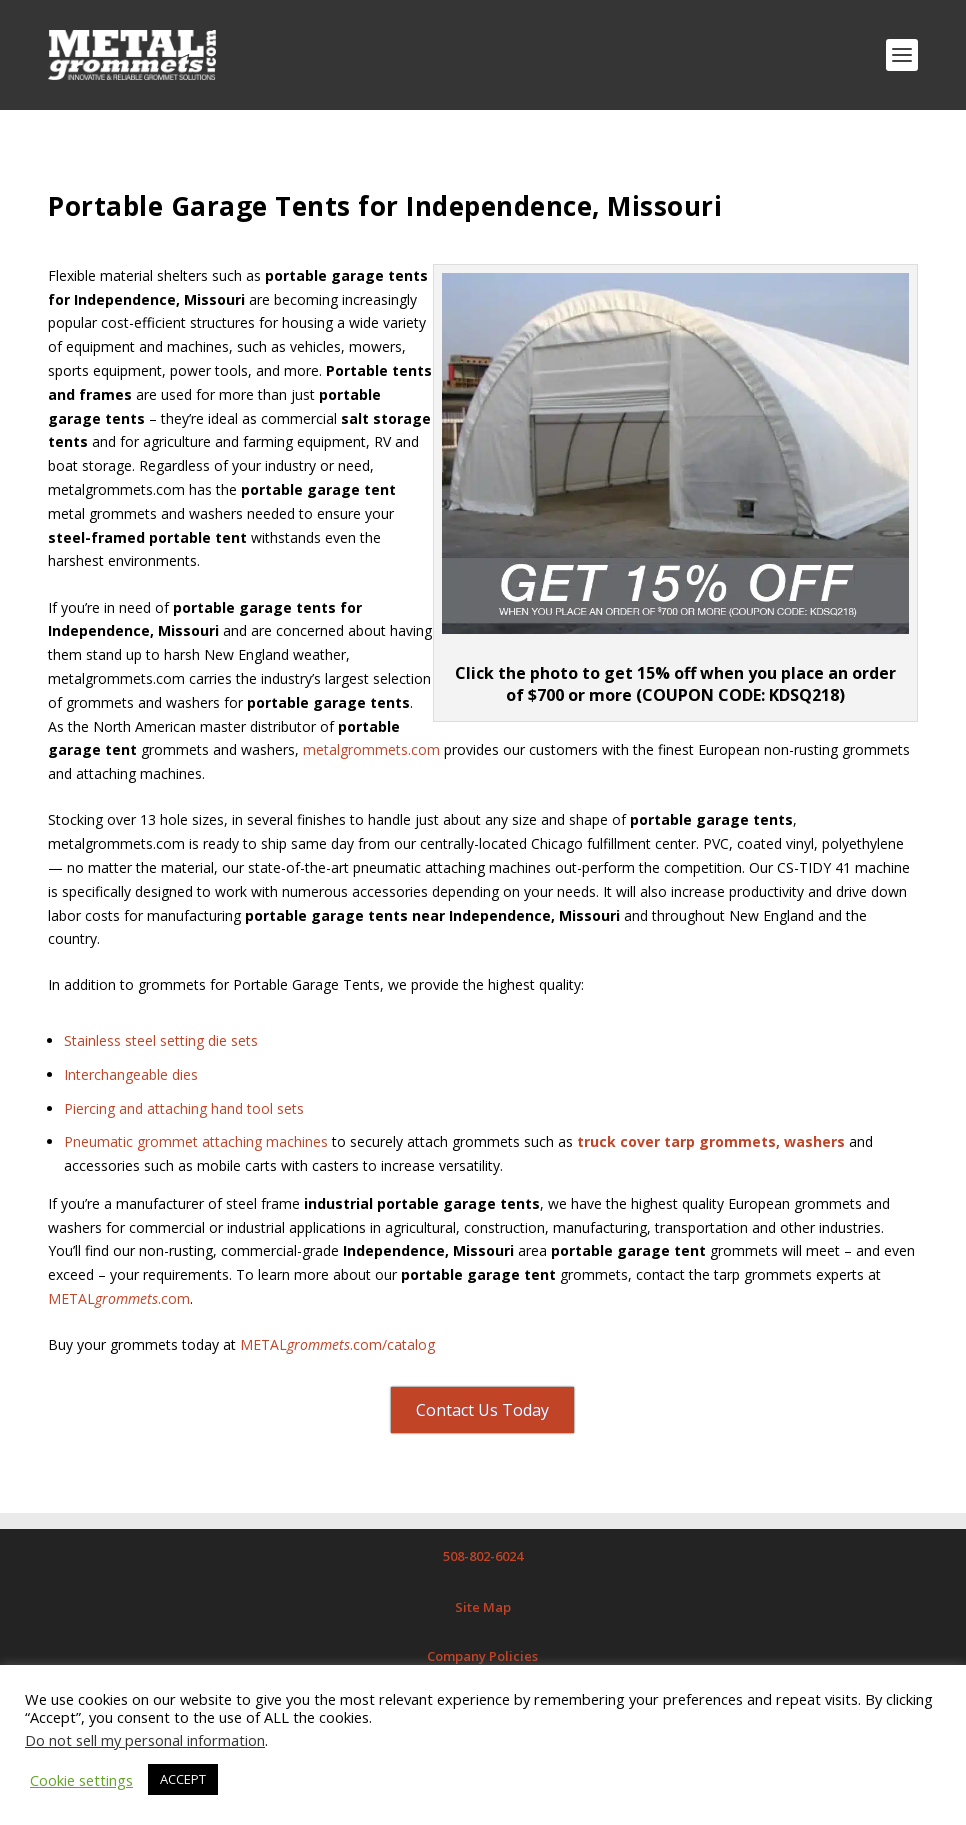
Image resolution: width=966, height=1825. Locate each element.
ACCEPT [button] (183, 1779)
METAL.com (119, 1298)
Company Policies (482, 1656)
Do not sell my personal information (145, 1740)
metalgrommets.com (371, 749)
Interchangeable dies (131, 1074)
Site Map (483, 1607)
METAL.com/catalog (337, 1344)
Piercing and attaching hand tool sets (184, 1108)
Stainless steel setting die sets (161, 1040)
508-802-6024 (483, 1556)
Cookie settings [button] (81, 1780)
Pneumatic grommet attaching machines (196, 1141)
